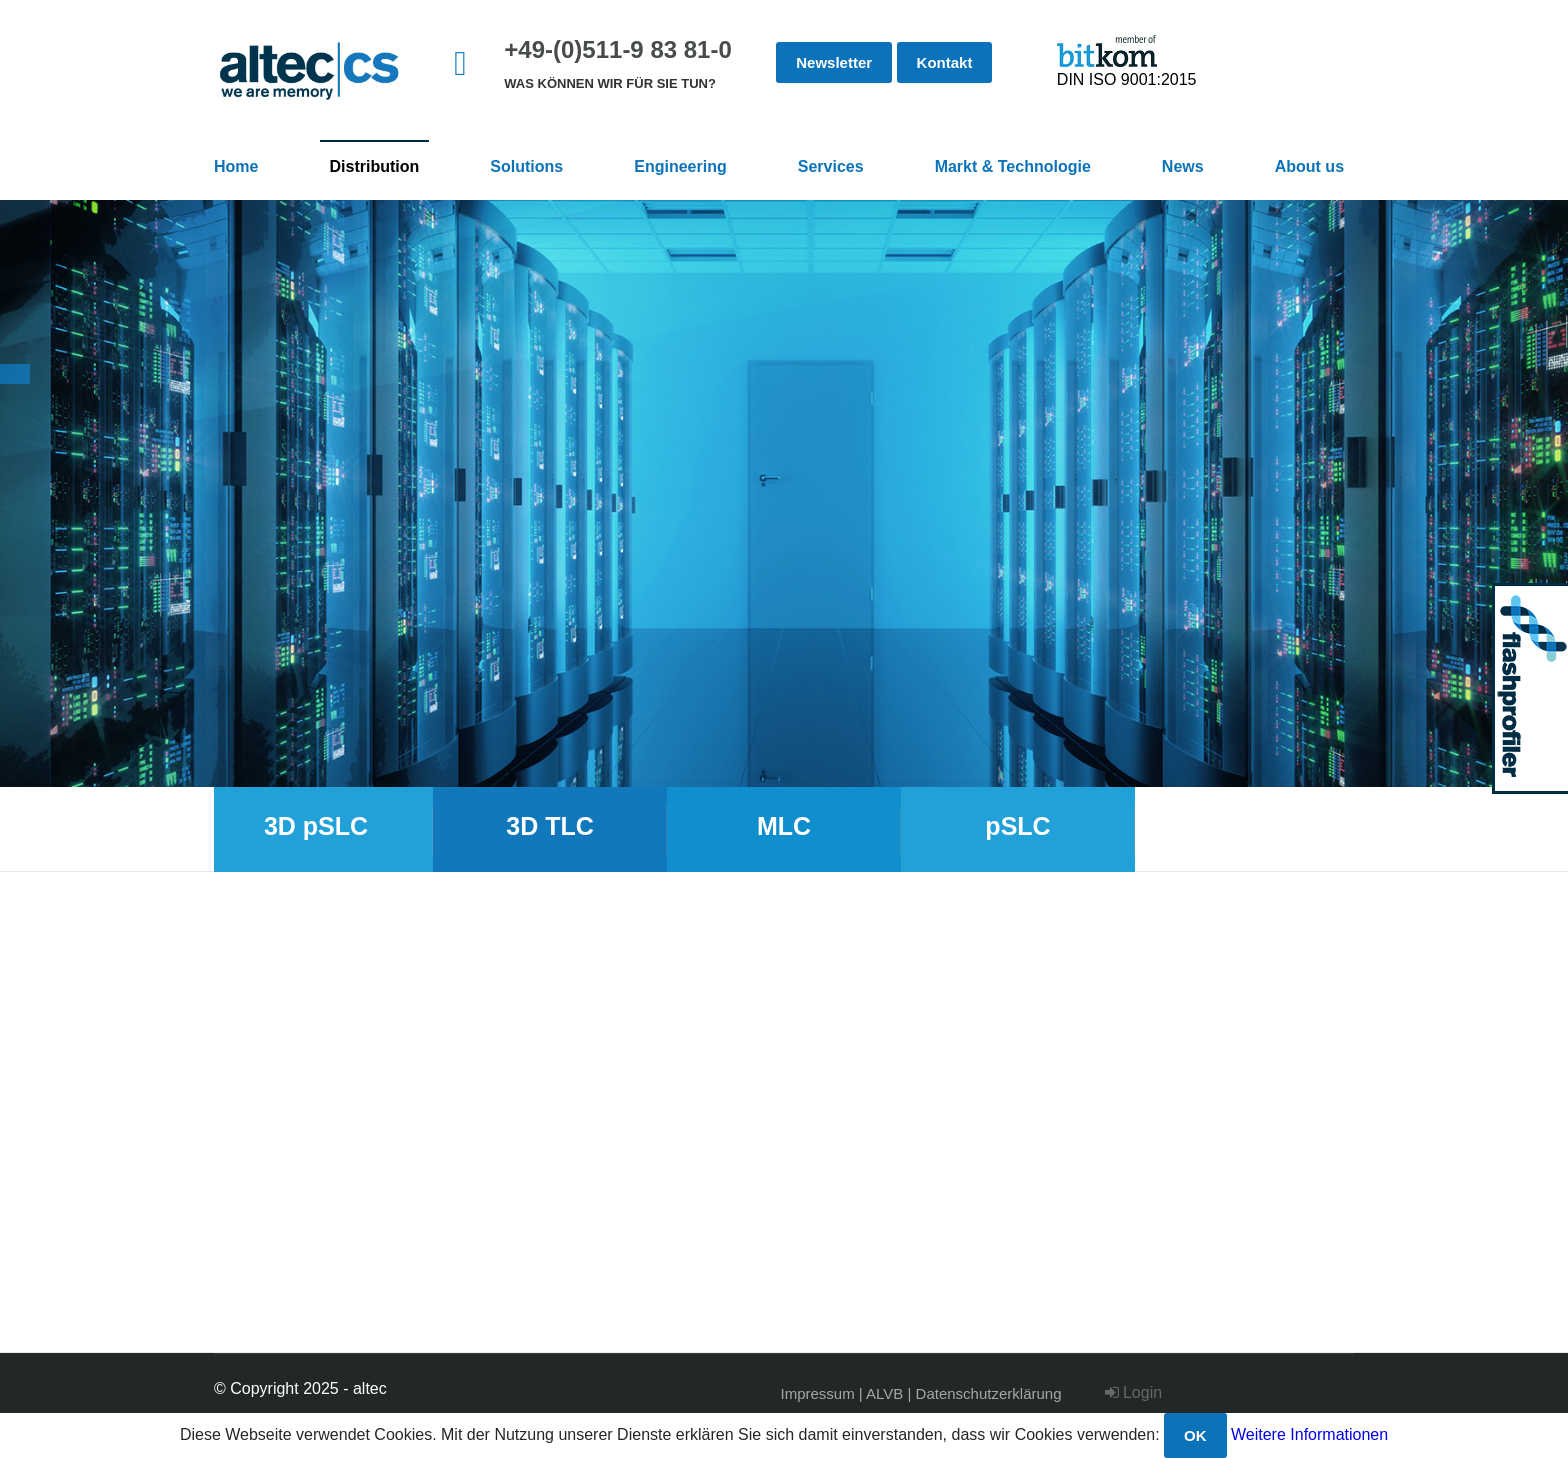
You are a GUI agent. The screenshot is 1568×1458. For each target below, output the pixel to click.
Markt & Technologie (1013, 166)
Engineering (680, 166)
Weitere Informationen (1309, 1434)
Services (831, 166)
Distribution (375, 166)
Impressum (818, 1393)
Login (1134, 1392)
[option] (784, 493)
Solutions (526, 166)
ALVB (884, 1393)
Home (236, 166)
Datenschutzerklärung (989, 1393)
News (1183, 166)
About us (1309, 166)
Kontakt (945, 62)
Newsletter (834, 62)
